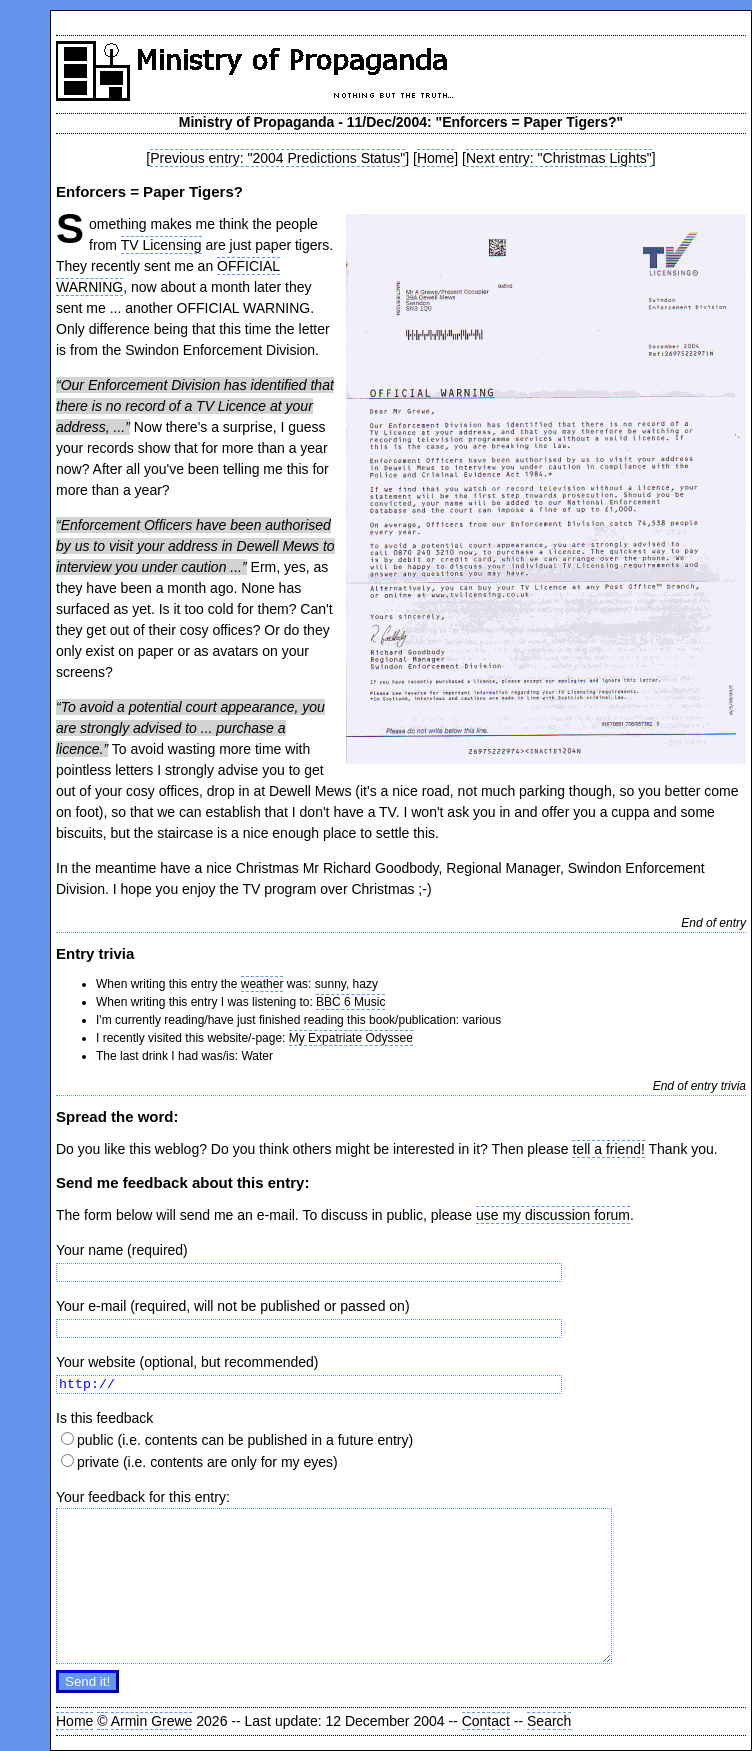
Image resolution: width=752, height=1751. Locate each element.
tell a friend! (608, 1149)
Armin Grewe (152, 1721)
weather (262, 984)
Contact (486, 1721)
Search (549, 1721)
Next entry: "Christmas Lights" (559, 158)
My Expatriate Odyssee (351, 1038)
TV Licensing (161, 245)
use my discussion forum (553, 1215)
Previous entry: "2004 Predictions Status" (277, 158)
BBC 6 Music (350, 1002)
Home (435, 158)
